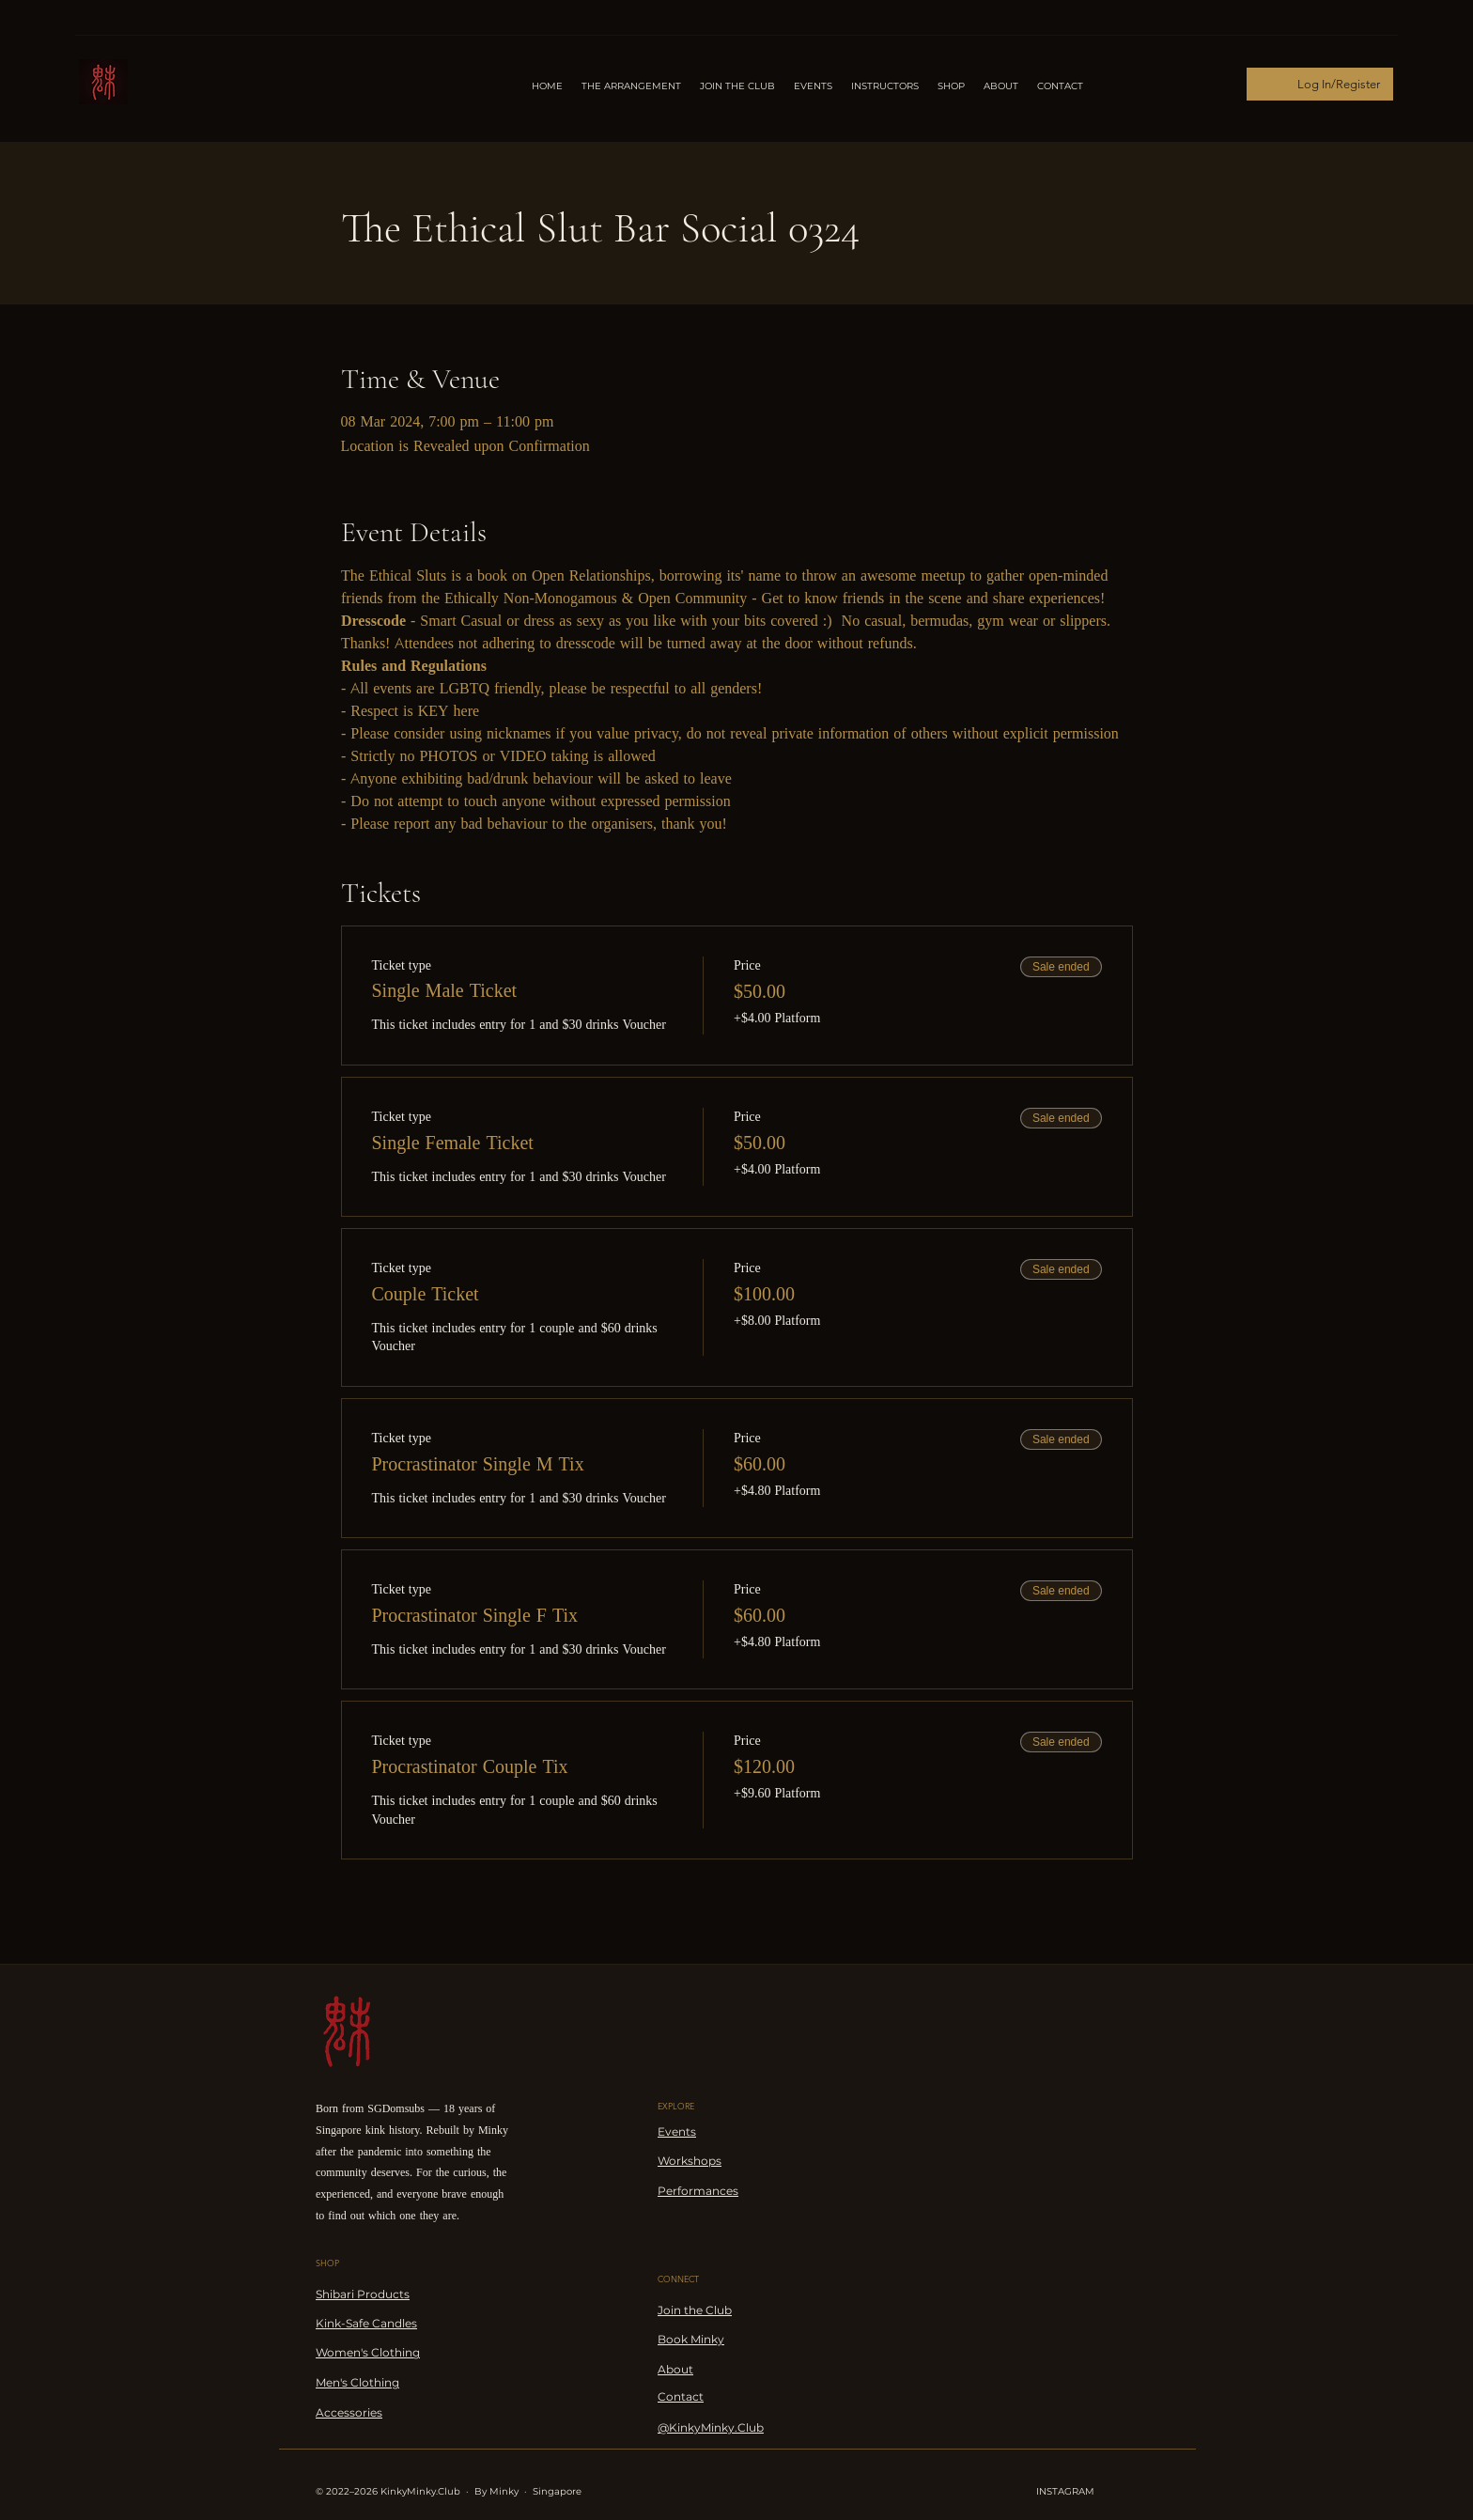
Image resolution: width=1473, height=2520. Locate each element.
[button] (885, 86)
